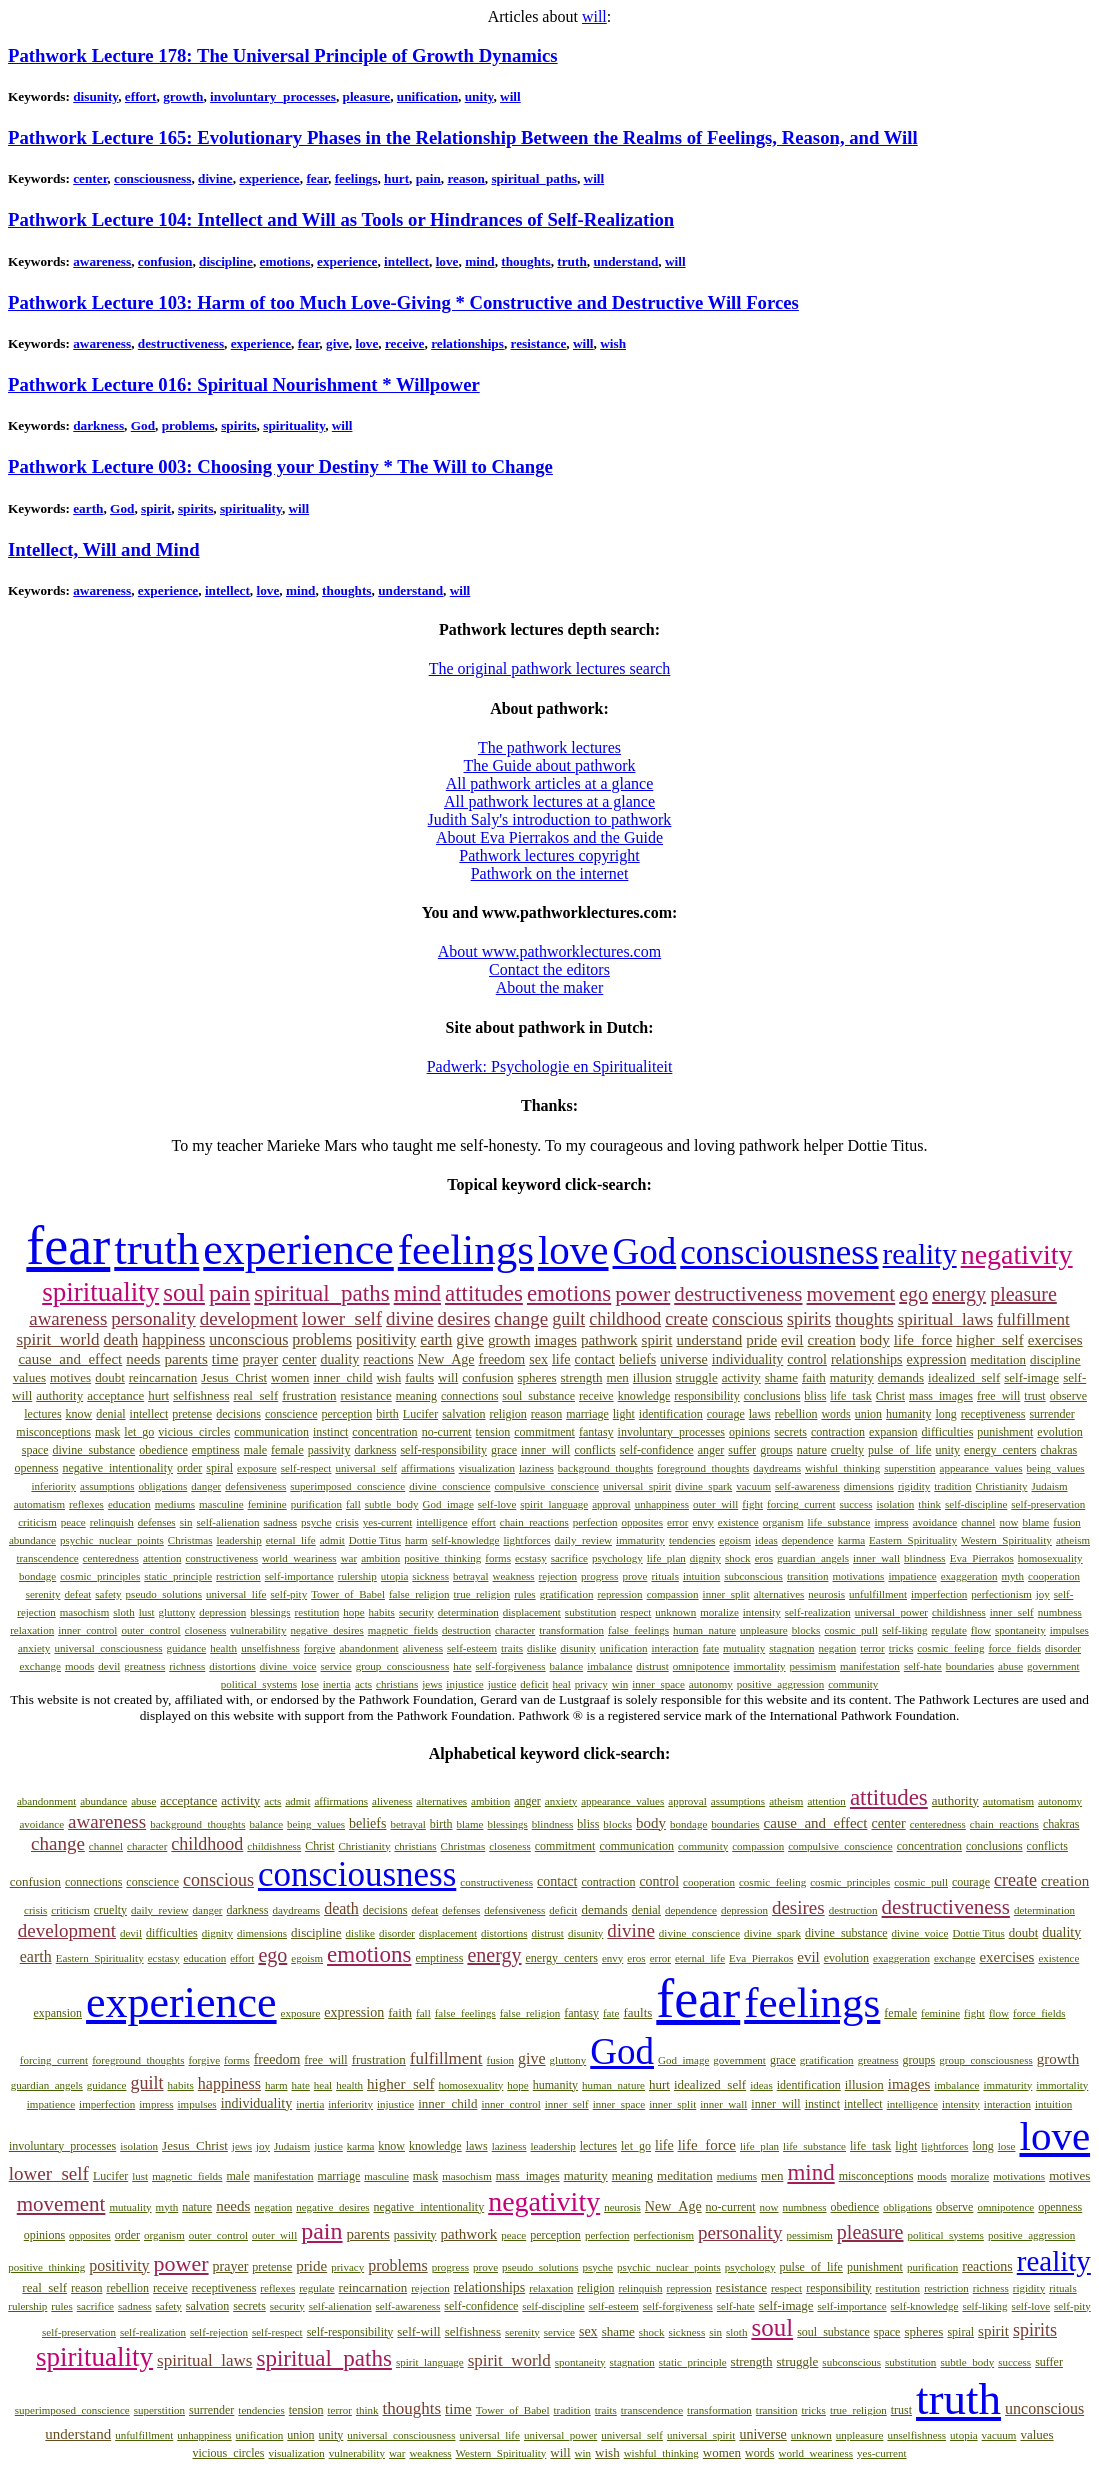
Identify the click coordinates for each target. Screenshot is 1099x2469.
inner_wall (876, 1558)
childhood (625, 1319)
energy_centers (1000, 1450)
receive (405, 343)
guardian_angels (813, 1558)
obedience (163, 1450)
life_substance (838, 1522)
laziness (536, 1468)
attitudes (484, 1293)
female (287, 1450)
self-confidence (657, 1450)
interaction (675, 1648)
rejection (558, 1576)
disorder (1063, 1648)
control (807, 1359)
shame (781, 1377)
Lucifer (420, 1414)
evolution (1059, 1432)
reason (465, 178)
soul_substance (538, 1396)
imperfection (939, 1594)
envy (702, 1522)
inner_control (87, 1630)
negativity (1017, 1254)
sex (538, 1359)
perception (347, 1414)
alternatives (779, 1594)
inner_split (726, 1594)
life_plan (666, 1558)
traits (512, 1648)
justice (502, 1684)
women (290, 1377)
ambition (380, 1558)
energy (959, 1294)
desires (464, 1318)
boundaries (970, 1666)
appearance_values (981, 1468)
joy (1043, 1594)
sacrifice (569, 1558)
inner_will (545, 1450)
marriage (587, 1414)
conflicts (594, 1450)
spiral (219, 1468)
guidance (187, 1648)
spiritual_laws (945, 1319)
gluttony (177, 1612)
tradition (952, 1486)
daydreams (777, 1468)
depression (222, 1612)
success (855, 1504)
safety (108, 1594)
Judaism (1050, 1486)
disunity (95, 96)
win (620, 1684)
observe (1068, 1396)
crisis (347, 1522)
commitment (544, 1432)
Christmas (190, 1540)
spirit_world (57, 1339)
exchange (40, 1666)
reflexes (86, 1504)
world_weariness (299, 1558)
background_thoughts (605, 1468)
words (835, 1414)
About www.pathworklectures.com (549, 951)
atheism (1073, 1540)
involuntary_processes (273, 96)
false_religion (419, 1594)
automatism (39, 1504)
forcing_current (801, 1504)
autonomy (711, 1684)
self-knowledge (466, 1540)
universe (683, 1359)
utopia (395, 1576)
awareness (102, 261)
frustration (309, 1395)
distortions (232, 1666)
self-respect (306, 1468)
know (79, 1414)
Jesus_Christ (234, 1377)
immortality (760, 1666)
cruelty (847, 1450)
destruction (466, 1630)
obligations (162, 1486)
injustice (464, 1684)
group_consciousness (403, 1666)
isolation (895, 1504)
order (189, 1468)
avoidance (935, 1522)
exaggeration (969, 1576)
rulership (357, 1576)
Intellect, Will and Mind (104, 549)
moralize (719, 1612)
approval (611, 1504)
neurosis (826, 1594)
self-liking (904, 1630)
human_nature (704, 1630)
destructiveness (181, 343)
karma (851, 1540)
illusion (652, 1377)
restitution (317, 1612)
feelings (356, 178)
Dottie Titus (375, 1540)
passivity (329, 1450)
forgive (320, 1648)
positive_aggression (780, 1684)
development (249, 1318)
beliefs (637, 1359)
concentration (384, 1432)
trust (1034, 1396)
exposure (257, 1468)
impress (891, 1522)
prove (634, 1576)
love (447, 261)
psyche (316, 1522)
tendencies (692, 1540)
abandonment (368, 1648)
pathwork (609, 1340)
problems (188, 425)
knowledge (644, 1396)
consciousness (152, 178)
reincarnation (163, 1377)
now (1008, 1522)
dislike (541, 1648)
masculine (221, 1504)
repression (619, 1594)
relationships (467, 343)
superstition (909, 1468)
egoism (735, 1540)
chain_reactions (534, 1522)
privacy (591, 1684)
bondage (37, 1576)
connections (469, 1396)
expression (937, 1359)
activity (741, 1377)
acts (363, 1684)
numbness (1060, 1612)
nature (812, 1450)
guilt (568, 1319)
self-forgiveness (511, 1666)
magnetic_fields (403, 1630)
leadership (238, 1540)
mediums (175, 1504)
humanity (908, 1414)
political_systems (259, 1684)
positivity (386, 1339)
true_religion (481, 1594)
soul (184, 1292)
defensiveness (255, 1486)
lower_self (342, 1318)
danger (206, 1486)
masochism (85, 1612)
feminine (267, 1504)
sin (186, 1522)
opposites (642, 1522)
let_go (139, 1432)
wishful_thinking (842, 1468)
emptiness (216, 1450)
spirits (238, 425)
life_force (923, 1340)
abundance (32, 1540)
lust (147, 1612)
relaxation (32, 1630)
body (875, 1340)
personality (153, 1318)
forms (498, 1558)
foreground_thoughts (703, 1468)
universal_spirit (637, 1486)
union (868, 1414)
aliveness (423, 1648)
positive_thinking (442, 1558)
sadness (280, 1522)
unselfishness (270, 1648)
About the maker (550, 987)
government (1053, 1666)
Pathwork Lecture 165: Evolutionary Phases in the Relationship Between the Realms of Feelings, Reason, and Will (463, 137)
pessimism (813, 1666)
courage (726, 1414)
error (677, 1522)
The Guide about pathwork (550, 765)
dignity (705, 1558)
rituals (665, 1576)
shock (738, 1558)
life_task (850, 1396)
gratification (567, 1594)
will (594, 16)
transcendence (47, 1558)
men (617, 1377)
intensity (762, 1612)
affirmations (428, 1468)
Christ (890, 1396)
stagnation (791, 1648)
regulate (948, 1630)
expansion (893, 1432)
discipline (226, 261)
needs (143, 1359)
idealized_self (964, 1377)
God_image (448, 1504)
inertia (337, 1684)
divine (215, 178)
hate (462, 1666)
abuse (1010, 1666)
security (416, 1612)
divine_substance (93, 1450)
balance (567, 1666)
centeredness (111, 1558)
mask (107, 1432)
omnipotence (701, 1666)
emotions (285, 261)
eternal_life (291, 1540)
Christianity (1002, 1486)
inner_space (658, 1684)
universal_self (366, 1468)
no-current (447, 1432)
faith (814, 1377)
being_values (1056, 1468)
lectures (42, 1414)
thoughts (525, 261)
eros (764, 1558)
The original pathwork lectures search (550, 668)
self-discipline (976, 1504)
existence (738, 1522)
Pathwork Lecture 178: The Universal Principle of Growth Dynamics (283, 55)
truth (571, 261)
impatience (912, 1576)
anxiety (34, 1648)
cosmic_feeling (950, 1648)
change (521, 1318)
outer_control (150, 1630)
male (255, 1450)
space (35, 1450)
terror (872, 1648)
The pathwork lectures (549, 747)
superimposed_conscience (347, 1486)
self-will (418, 2331)
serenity (43, 1594)
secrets (790, 1432)
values (29, 1377)
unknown (675, 1612)
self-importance (299, 1576)
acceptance (115, 1395)
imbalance (609, 1666)
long (945, 1414)
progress (599, 1576)
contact (595, 1359)
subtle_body (392, 1504)
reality (920, 1254)
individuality (748, 1359)
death (120, 1339)
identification (671, 1414)
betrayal (470, 1576)
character (515, 1630)
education (129, 1504)
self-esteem (472, 1648)
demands (901, 1377)
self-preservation (1048, 1504)
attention (162, 1558)
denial (110, 1414)
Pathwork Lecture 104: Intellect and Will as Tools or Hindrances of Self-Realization (341, 219)
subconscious (753, 1576)
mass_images (941, 1396)
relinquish (112, 1522)
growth (183, 96)
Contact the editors (549, 969)
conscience (291, 1414)
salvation (463, 1414)
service (336, 1666)
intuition (701, 1576)
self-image (1031, 1377)
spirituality (294, 425)
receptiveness (993, 1414)
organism (783, 1522)
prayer (260, 1359)
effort (141, 96)
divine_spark (703, 1486)
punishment (1005, 1432)
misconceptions (53, 1432)
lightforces (527, 1540)
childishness (959, 1612)
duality (339, 1359)
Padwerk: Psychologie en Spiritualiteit (550, 1066)
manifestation (870, 1666)
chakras (1059, 1450)
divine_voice (288, 1666)
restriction (238, 1576)
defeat (77, 1594)
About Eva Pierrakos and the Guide (549, 837)
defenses (157, 1522)
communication (271, 1432)
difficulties (948, 1432)
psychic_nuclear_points (112, 1540)
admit (332, 1540)
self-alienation (227, 1522)
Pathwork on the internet (550, 873)
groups (776, 1450)
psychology (617, 1558)
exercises (1055, 1340)
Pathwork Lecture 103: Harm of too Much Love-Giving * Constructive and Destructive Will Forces (403, 302)
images (555, 1340)
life (561, 1359)
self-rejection (219, 2332)
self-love (497, 1504)
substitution (590, 1612)
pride (761, 1340)
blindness (925, 1558)
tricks (901, 1648)
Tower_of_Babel (348, 1594)
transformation (571, 1630)
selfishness (201, 1395)
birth (387, 1414)
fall (353, 1504)
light (624, 1414)
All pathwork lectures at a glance (549, 801)
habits (382, 1612)
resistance (539, 343)
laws (760, 1414)
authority (59, 1395)
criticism (37, 1522)
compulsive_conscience (546, 1486)
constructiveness (221, 1558)
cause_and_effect (70, 1359)
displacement (532, 1612)
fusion (1067, 1522)
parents (185, 1359)
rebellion (796, 1414)
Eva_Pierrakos (982, 1558)
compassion (673, 1594)
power (642, 1293)
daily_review (583, 1540)
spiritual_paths (534, 178)
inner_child (342, 1377)
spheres (537, 1377)
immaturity (640, 1540)
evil (792, 1340)
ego (913, 1294)
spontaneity (1020, 1630)
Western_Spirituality (1006, 1540)
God (143, 425)
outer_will (715, 1504)
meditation (998, 1359)
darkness (98, 425)
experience (269, 178)
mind (480, 261)
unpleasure (764, 1630)
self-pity (289, 1594)
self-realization (818, 1612)
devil (109, 1666)
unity (479, 96)
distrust (652, 1666)
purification (316, 1504)
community (853, 1684)
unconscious (248, 1339)
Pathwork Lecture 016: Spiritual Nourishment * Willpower (244, 384)
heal (561, 1684)
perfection (595, 1522)
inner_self (1012, 1612)
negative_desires (326, 1630)
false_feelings (638, 1630)
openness (36, 1468)
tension (493, 1432)
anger (711, 1450)
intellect (406, 261)
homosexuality (1050, 1558)
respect (635, 1612)
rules (524, 1594)
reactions (388, 1359)
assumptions (107, 1486)
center (90, 178)
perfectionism (1001, 1594)
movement (851, 1294)
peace (73, 1522)
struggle (697, 1377)
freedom (502, 1359)
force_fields (1014, 1648)
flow (981, 1630)
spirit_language (554, 1504)
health (223, 1648)
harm (416, 1540)
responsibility (706, 1396)
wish (613, 343)
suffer (742, 1450)
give (337, 343)
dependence (808, 1540)
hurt (396, 178)
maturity (852, 1377)
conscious (747, 1319)
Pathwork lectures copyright (549, 855)
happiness (173, 1339)
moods (79, 1666)
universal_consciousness (108, 1648)
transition (808, 1576)
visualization (487, 1468)
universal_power (891, 1612)
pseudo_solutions (164, 1594)
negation (837, 1648)
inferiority (53, 1486)
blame (1035, 1522)
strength (582, 1377)
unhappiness (662, 1504)
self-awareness (807, 1486)
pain (428, 178)
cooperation (1054, 1576)
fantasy (596, 1432)
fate (711, 1648)
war (349, 1558)
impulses (1069, 1630)
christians (397, 1684)
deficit (534, 1684)
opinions (749, 1432)
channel (978, 1522)
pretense (192, 1414)
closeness (206, 1630)
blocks (806, 1630)
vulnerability (258, 1630)
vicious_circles (194, 1432)
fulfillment (1033, 1319)
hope (353, 1612)
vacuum (753, 1486)
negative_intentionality (117, 1468)
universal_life (236, 1594)
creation (832, 1340)
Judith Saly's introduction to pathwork (550, 819)
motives (70, 1377)
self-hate (923, 1666)
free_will (998, 1396)
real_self (256, 1395)
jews (432, 1684)
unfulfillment (878, 1594)
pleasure (367, 96)
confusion (165, 261)
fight (752, 1504)
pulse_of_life (899, 1450)
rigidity (914, 1486)
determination (468, 1612)
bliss (815, 1396)
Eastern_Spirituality (913, 1540)
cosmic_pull (851, 1630)
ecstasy (531, 1558)
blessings (270, 1612)
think (929, 1504)
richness (187, 1666)
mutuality (744, 1648)
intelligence (441, 1522)
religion (507, 1414)
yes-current (387, 1522)
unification (427, 96)
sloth (123, 1612)
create (686, 1319)
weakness (513, 1576)
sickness (430, 1576)
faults (419, 1377)
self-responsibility (443, 1450)
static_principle (178, 1576)
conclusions (772, 1396)
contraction (838, 1432)
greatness (144, 1666)
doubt (110, 1377)
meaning (416, 1396)
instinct (330, 1432)
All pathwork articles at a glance (549, 783)
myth (1012, 1576)
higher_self (989, 1340)
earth (88, 508)
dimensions (869, 1486)
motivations (858, 1576)
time (225, 1359)
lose (310, 1684)
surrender (1051, 1414)
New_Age (446, 1359)
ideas (766, 1540)
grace (504, 1450)
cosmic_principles (100, 1576)
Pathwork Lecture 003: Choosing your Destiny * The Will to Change (280, 466)
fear (317, 178)
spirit (156, 508)
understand (625, 261)
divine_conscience (449, 1486)
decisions (238, 1414)
